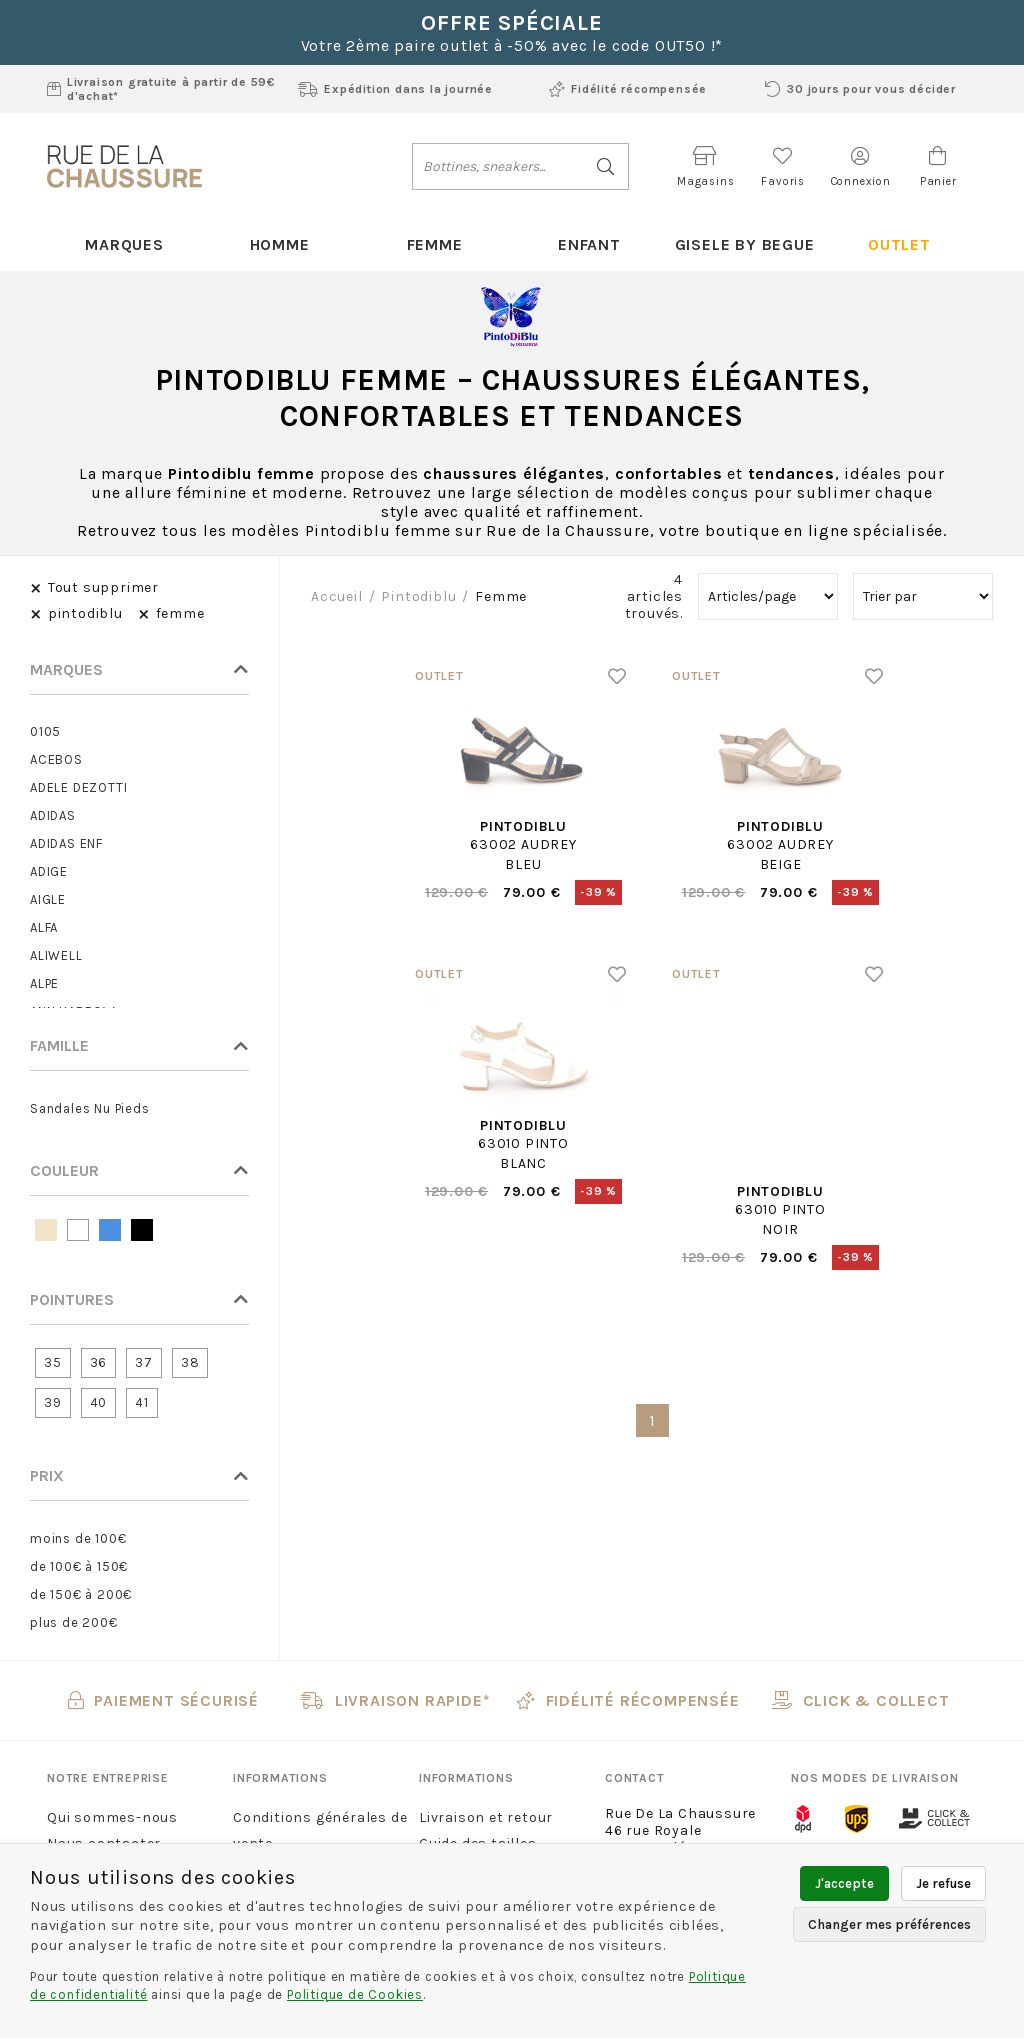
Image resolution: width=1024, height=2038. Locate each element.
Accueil (337, 596)
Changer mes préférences (889, 1924)
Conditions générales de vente (320, 1830)
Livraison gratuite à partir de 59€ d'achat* (161, 89)
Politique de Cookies (355, 1994)
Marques (124, 244)
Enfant (589, 244)
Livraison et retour (486, 1817)
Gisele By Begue (745, 244)
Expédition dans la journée (395, 89)
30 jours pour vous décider (860, 89)
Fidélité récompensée (628, 89)
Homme (280, 244)
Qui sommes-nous (112, 1817)
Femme (435, 244)
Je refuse (943, 1883)
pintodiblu (418, 596)
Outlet (899, 244)
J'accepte (844, 1883)
